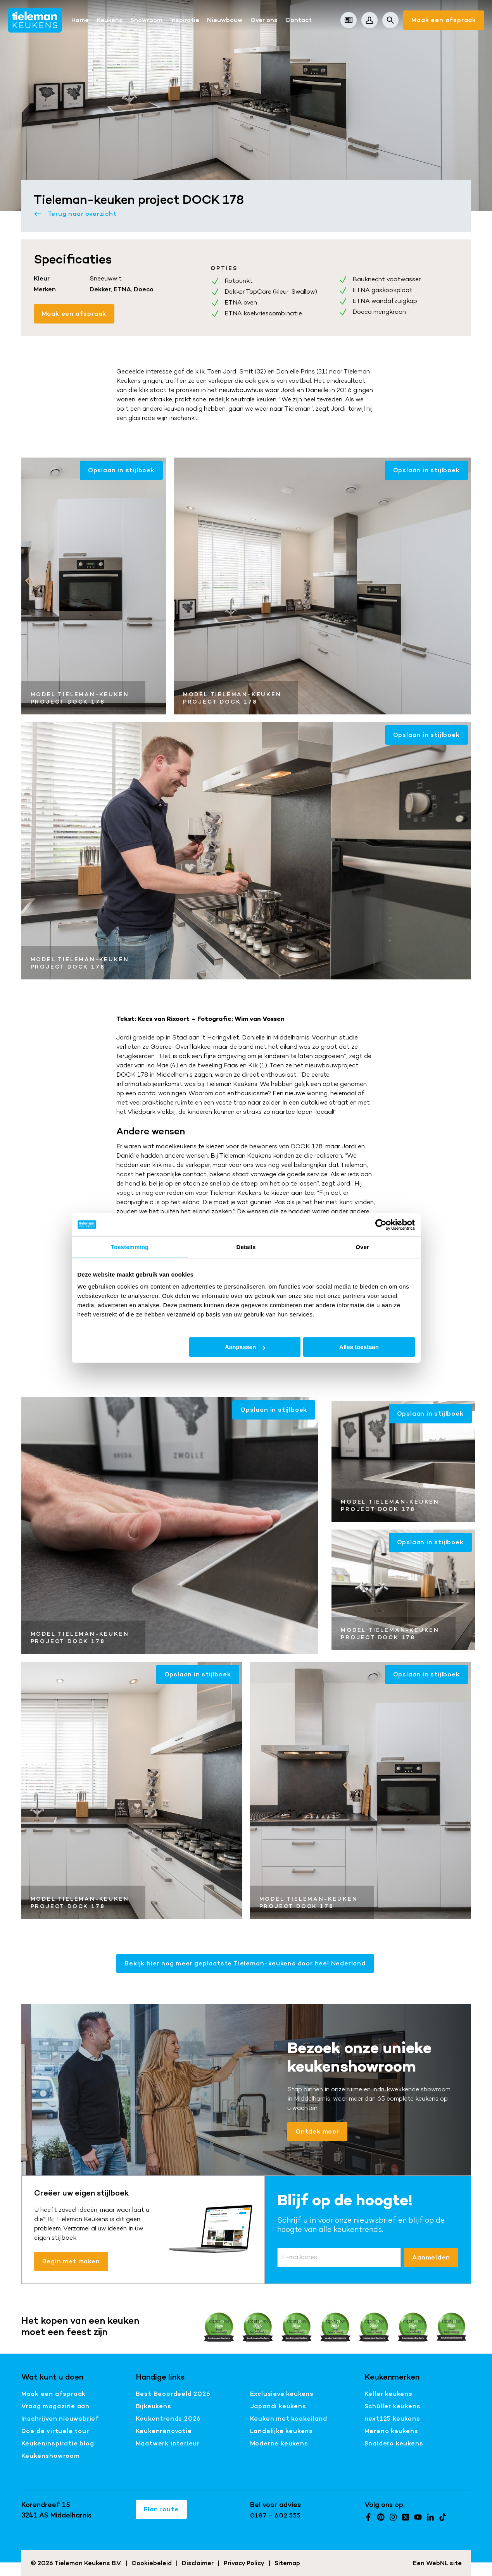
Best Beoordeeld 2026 (173, 2393)
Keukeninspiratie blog (57, 2443)
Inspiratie (184, 20)
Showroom (146, 20)
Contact (298, 20)
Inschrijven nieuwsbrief (60, 2418)
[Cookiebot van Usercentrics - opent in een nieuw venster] (381, 1224)
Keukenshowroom (50, 2455)
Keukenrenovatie (164, 2431)
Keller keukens (388, 2393)
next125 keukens (392, 2418)
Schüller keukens (392, 2406)
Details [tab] (246, 1247)
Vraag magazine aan (55, 2406)
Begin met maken (71, 2261)
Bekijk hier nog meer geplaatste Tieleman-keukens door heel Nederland (244, 1963)
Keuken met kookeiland (288, 2418)
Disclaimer (198, 2563)
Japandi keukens (278, 2406)
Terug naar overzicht (75, 214)
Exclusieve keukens (282, 2393)
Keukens (110, 20)
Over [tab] (362, 1247)
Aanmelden (431, 2257)
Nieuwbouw (225, 20)
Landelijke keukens (281, 2431)
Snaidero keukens (393, 2443)
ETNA (122, 289)
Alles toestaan (359, 1347)
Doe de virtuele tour (55, 2431)
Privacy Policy (244, 2563)
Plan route (161, 2509)
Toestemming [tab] (130, 1247)
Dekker (100, 289)
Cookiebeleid (151, 2563)
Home (80, 20)
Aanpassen (245, 1347)
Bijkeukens (153, 2406)
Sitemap (287, 2563)
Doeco (144, 289)
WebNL (437, 2563)
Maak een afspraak (443, 20)
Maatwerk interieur (168, 2443)
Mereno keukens (391, 2431)
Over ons (264, 20)
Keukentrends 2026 (168, 2418)
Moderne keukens (279, 2443)
